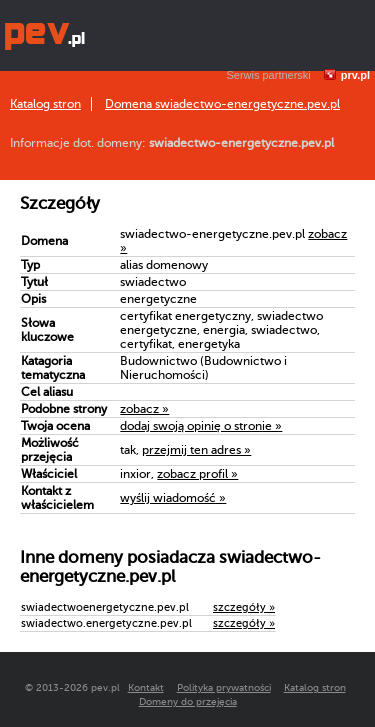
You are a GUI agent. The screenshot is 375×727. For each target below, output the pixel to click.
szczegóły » (244, 607)
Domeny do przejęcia (188, 701)
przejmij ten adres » (196, 450)
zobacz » (144, 409)
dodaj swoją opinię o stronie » (201, 426)
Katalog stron (45, 104)
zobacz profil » (197, 474)
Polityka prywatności (224, 687)
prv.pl (355, 75)
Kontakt (146, 687)
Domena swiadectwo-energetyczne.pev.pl (222, 104)
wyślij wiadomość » (173, 498)
